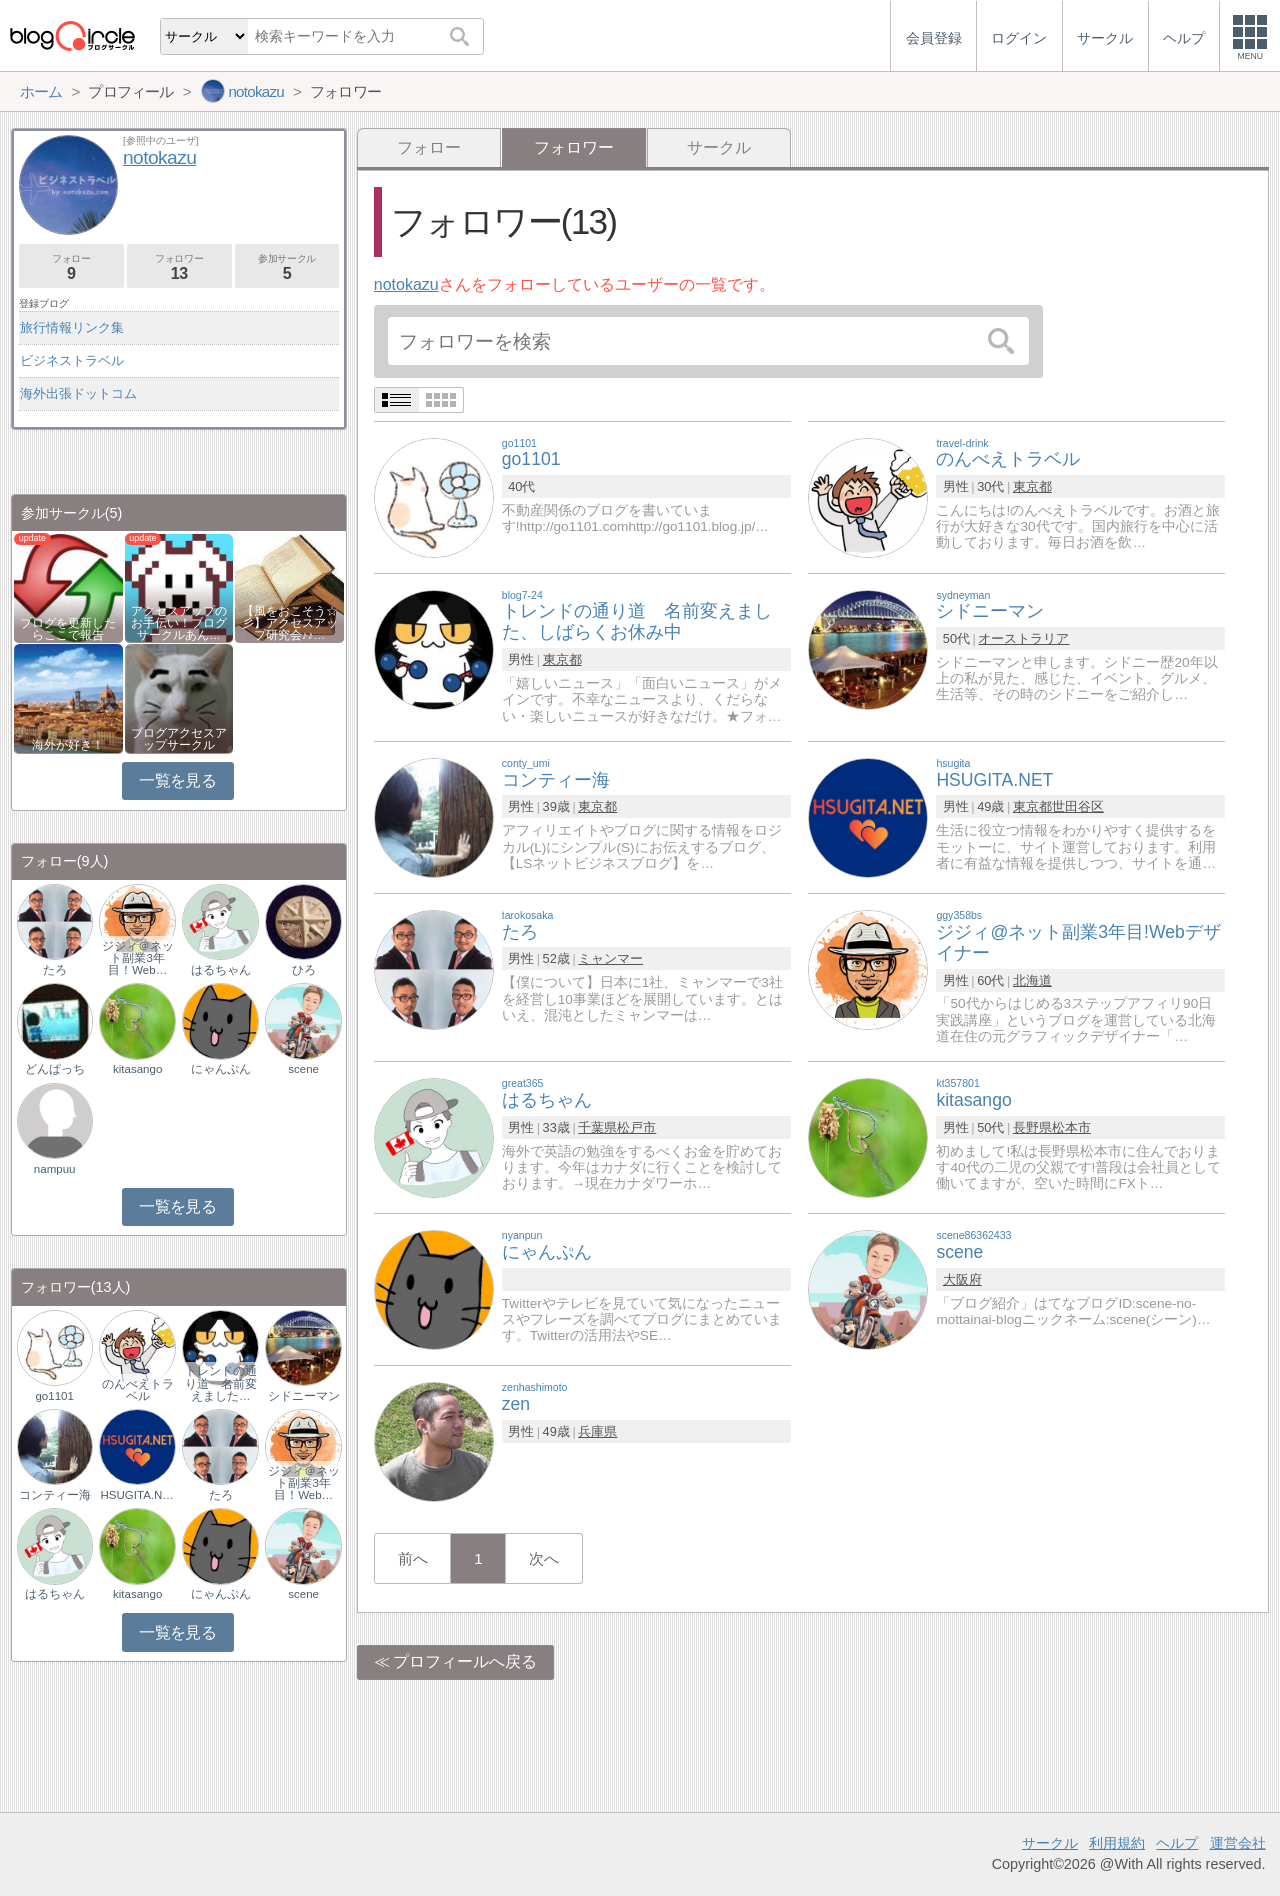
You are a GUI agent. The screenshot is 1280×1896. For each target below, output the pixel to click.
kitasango (137, 1069)
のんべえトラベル (138, 1390)
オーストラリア (1023, 638)
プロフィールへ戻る (465, 1661)
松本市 (1071, 1127)
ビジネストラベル (72, 360)
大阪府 (962, 1279)
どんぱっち (55, 1069)
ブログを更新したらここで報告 (68, 629)
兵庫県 (597, 1431)
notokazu (406, 284)
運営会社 (1238, 1843)
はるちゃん (221, 970)
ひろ (304, 970)
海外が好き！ (68, 745)
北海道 (1032, 980)
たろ (55, 970)
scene (303, 1069)
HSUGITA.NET (138, 1495)
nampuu (55, 1169)
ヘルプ (1177, 1843)
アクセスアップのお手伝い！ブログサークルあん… (179, 623)
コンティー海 (55, 1495)
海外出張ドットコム (78, 393)
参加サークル (287, 267)
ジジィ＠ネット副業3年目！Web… (138, 958)
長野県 (1032, 1127)
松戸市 (636, 1127)
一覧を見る (177, 780)
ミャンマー (610, 958)
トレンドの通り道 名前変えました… (221, 1383)
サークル (719, 147)
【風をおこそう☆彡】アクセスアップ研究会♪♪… (290, 623)
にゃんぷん (221, 1069)
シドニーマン (304, 1396)
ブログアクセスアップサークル (179, 739)
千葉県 (597, 1127)
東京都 (1032, 486)
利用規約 (1117, 1843)
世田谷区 (1078, 806)
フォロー (429, 147)
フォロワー (179, 267)
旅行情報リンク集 (72, 327)
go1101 (54, 1396)
